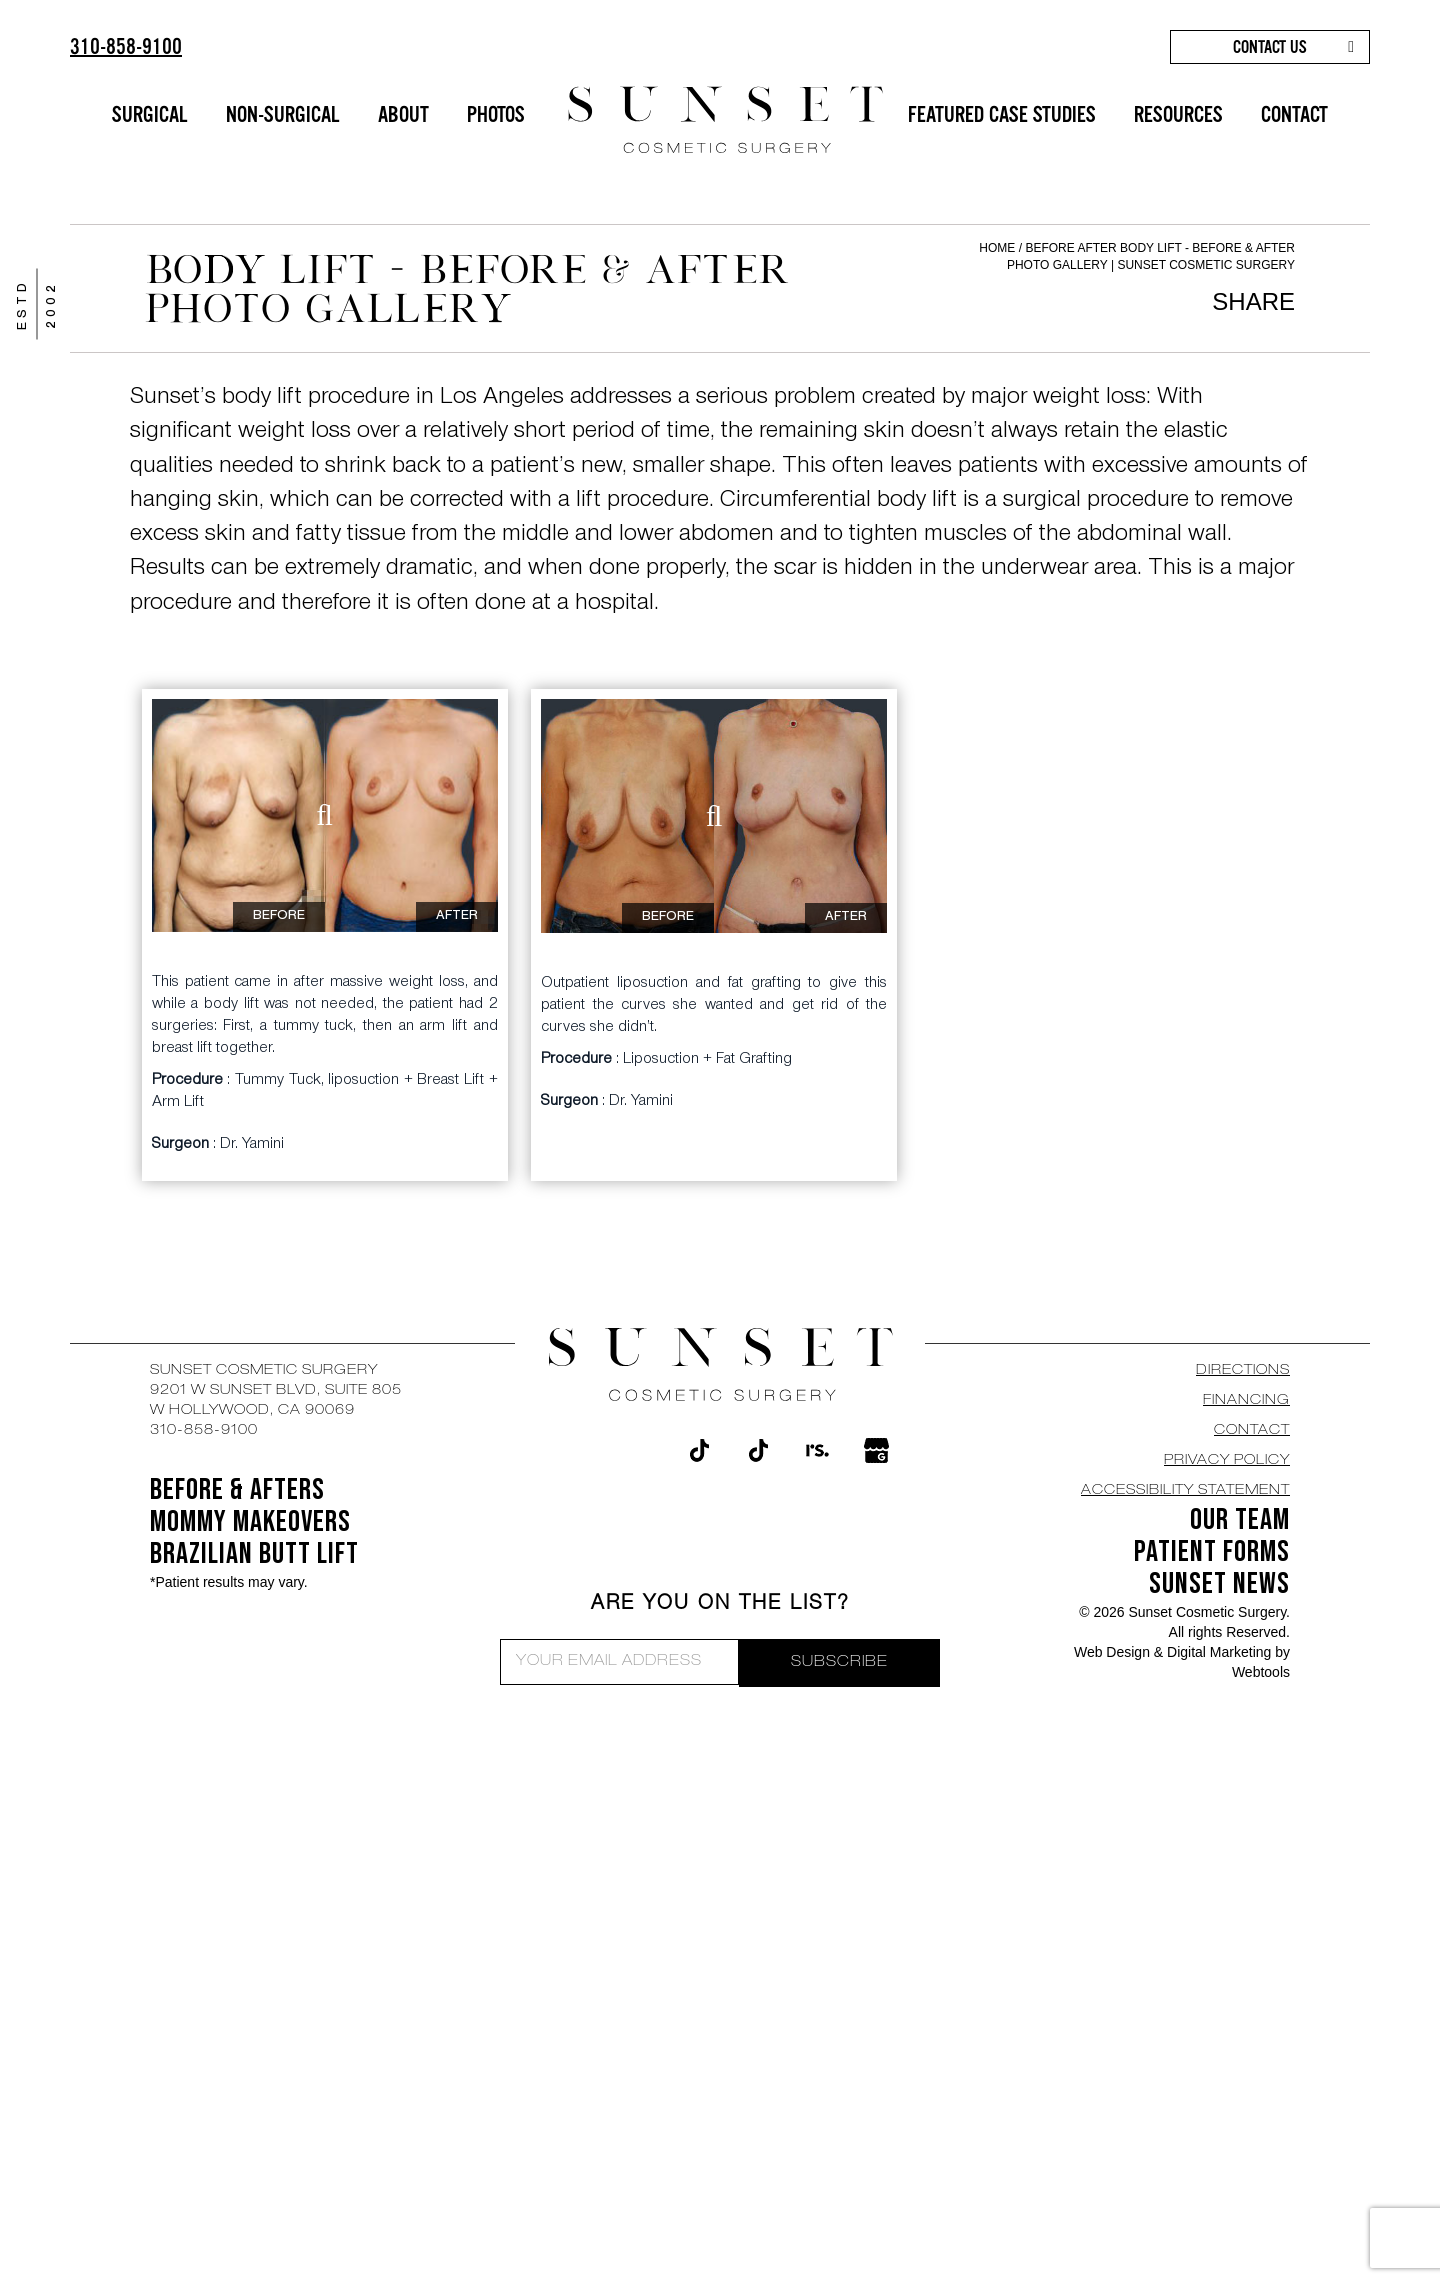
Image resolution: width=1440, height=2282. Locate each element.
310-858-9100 (126, 46)
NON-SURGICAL (283, 114)
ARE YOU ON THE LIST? (720, 1605)
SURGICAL (150, 114)
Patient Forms (1212, 1552)
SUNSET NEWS (1219, 1584)
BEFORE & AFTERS (237, 1490)
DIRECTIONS (1243, 1371)
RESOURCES (1178, 114)
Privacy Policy (1227, 1461)
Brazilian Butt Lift (254, 1554)
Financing (1246, 1401)
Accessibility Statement (1185, 1491)
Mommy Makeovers (250, 1522)
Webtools (1261, 1672)
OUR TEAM (1240, 1520)
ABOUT (403, 114)
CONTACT (1294, 114)
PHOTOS (496, 114)
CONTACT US (1270, 47)
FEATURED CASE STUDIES (1002, 114)
